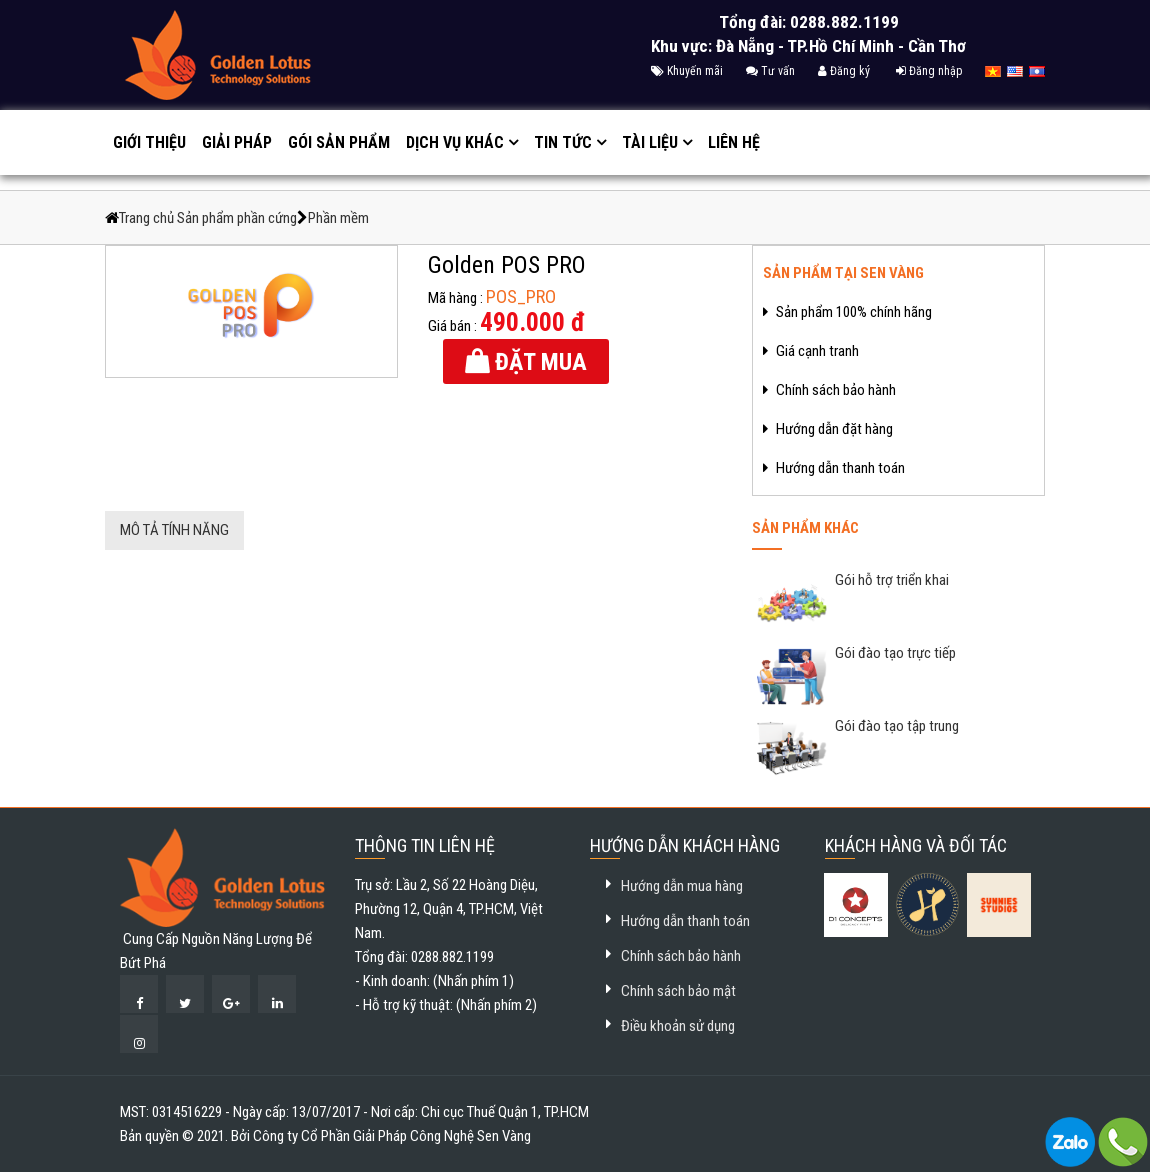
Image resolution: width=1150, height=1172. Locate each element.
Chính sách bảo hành (681, 956)
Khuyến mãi (687, 71)
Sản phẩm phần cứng (237, 218)
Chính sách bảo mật (678, 991)
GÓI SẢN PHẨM (339, 142)
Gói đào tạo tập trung (895, 726)
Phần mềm (338, 218)
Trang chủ (148, 218)
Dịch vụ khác (455, 142)
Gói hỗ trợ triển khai (890, 580)
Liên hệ (734, 142)
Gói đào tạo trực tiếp (894, 653)
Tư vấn (770, 71)
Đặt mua (538, 362)
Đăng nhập (929, 71)
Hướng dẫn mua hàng (682, 886)
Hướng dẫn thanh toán (685, 921)
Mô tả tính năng (174, 530)
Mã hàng (452, 298)
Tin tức (563, 142)
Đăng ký (844, 71)
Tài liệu (650, 142)
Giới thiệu (149, 142)
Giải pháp (237, 142)
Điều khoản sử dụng (678, 1026)
